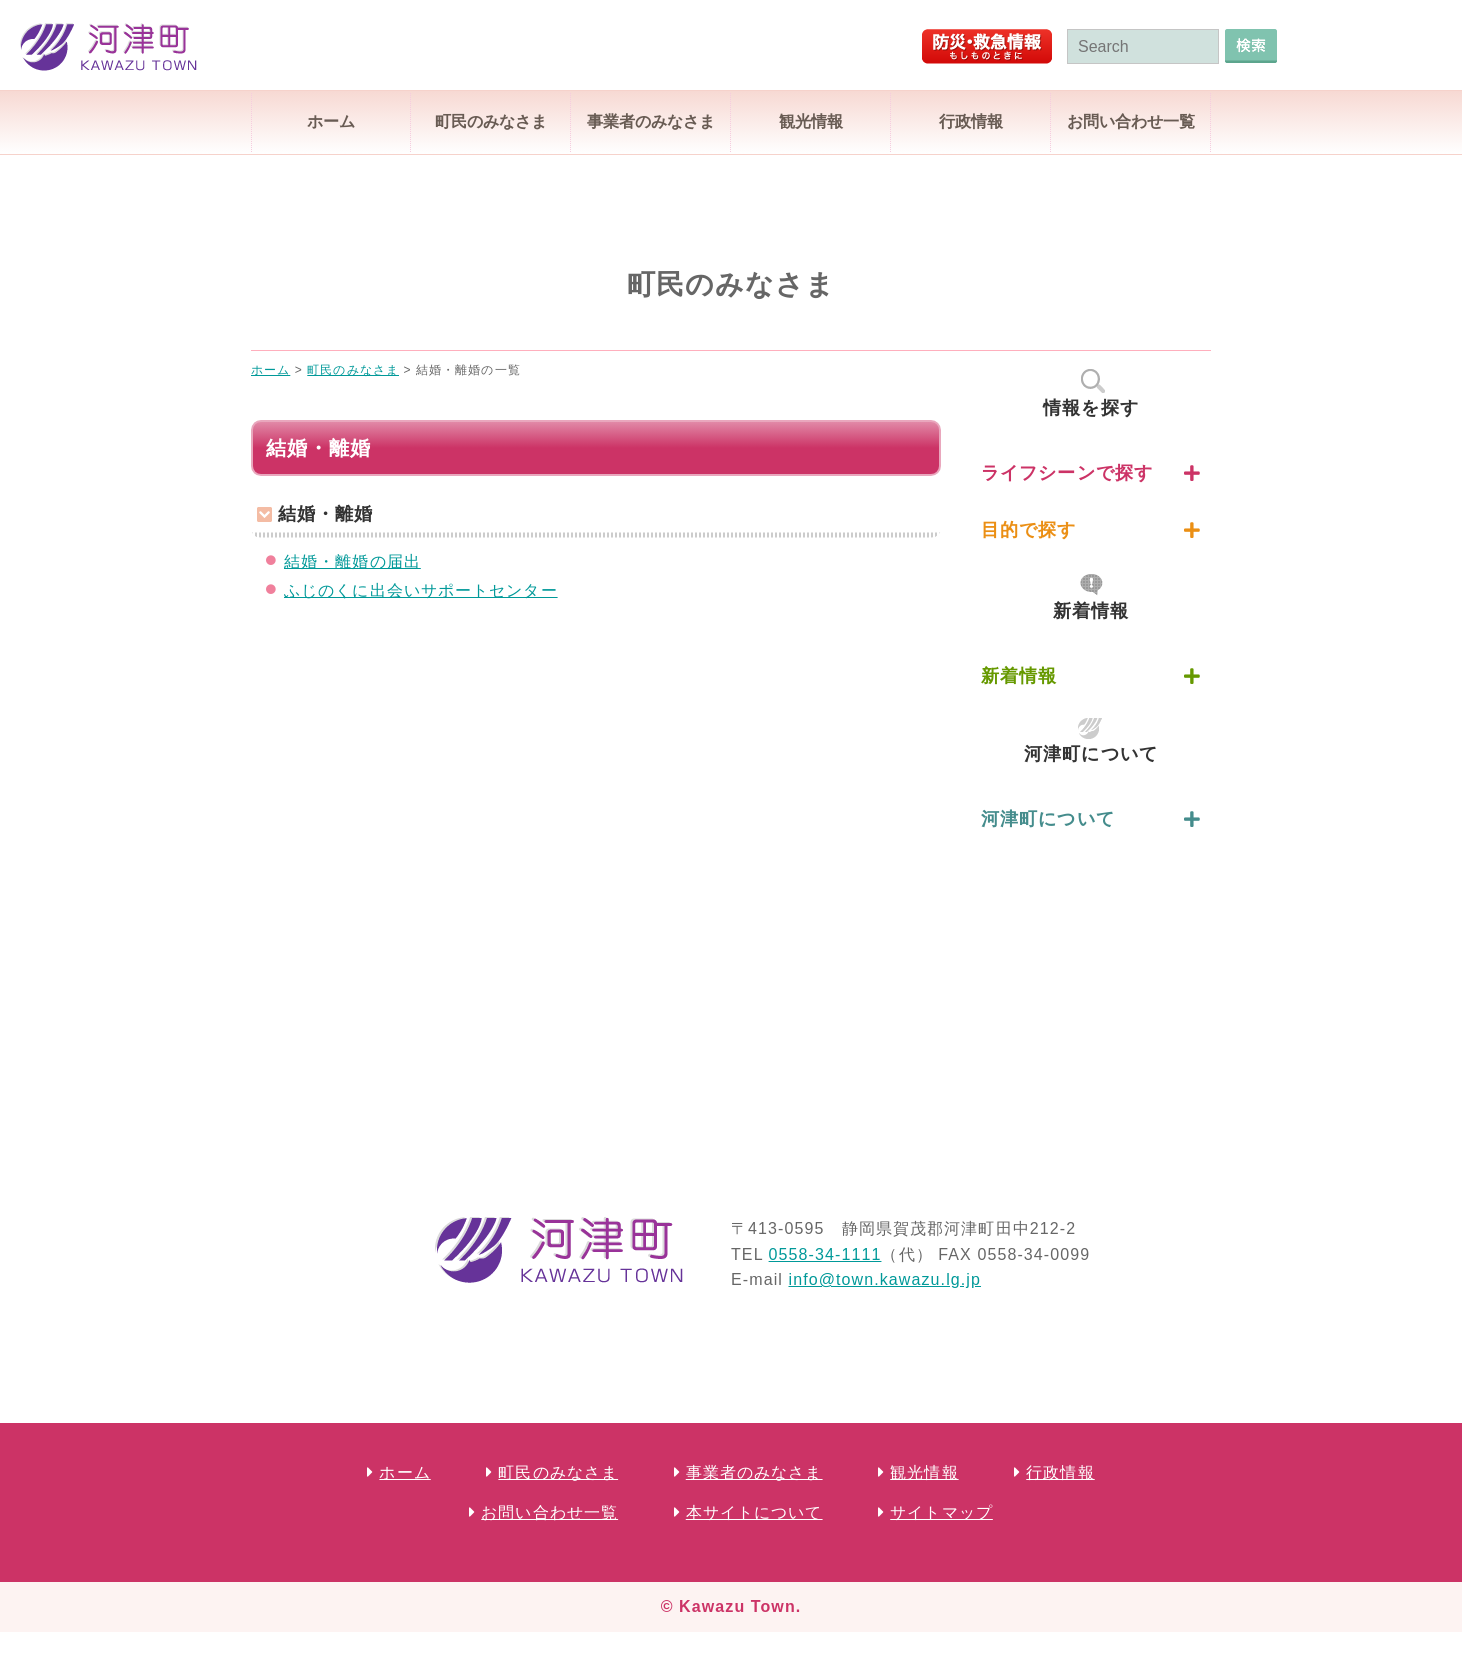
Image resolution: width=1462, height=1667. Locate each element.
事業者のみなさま (651, 121)
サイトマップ (941, 1512)
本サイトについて (754, 1512)
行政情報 (971, 121)
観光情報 (811, 121)
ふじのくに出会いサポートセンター (421, 590)
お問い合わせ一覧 (1131, 121)
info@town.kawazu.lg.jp (884, 1279)
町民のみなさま (491, 121)
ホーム (331, 121)
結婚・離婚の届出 (352, 561)
